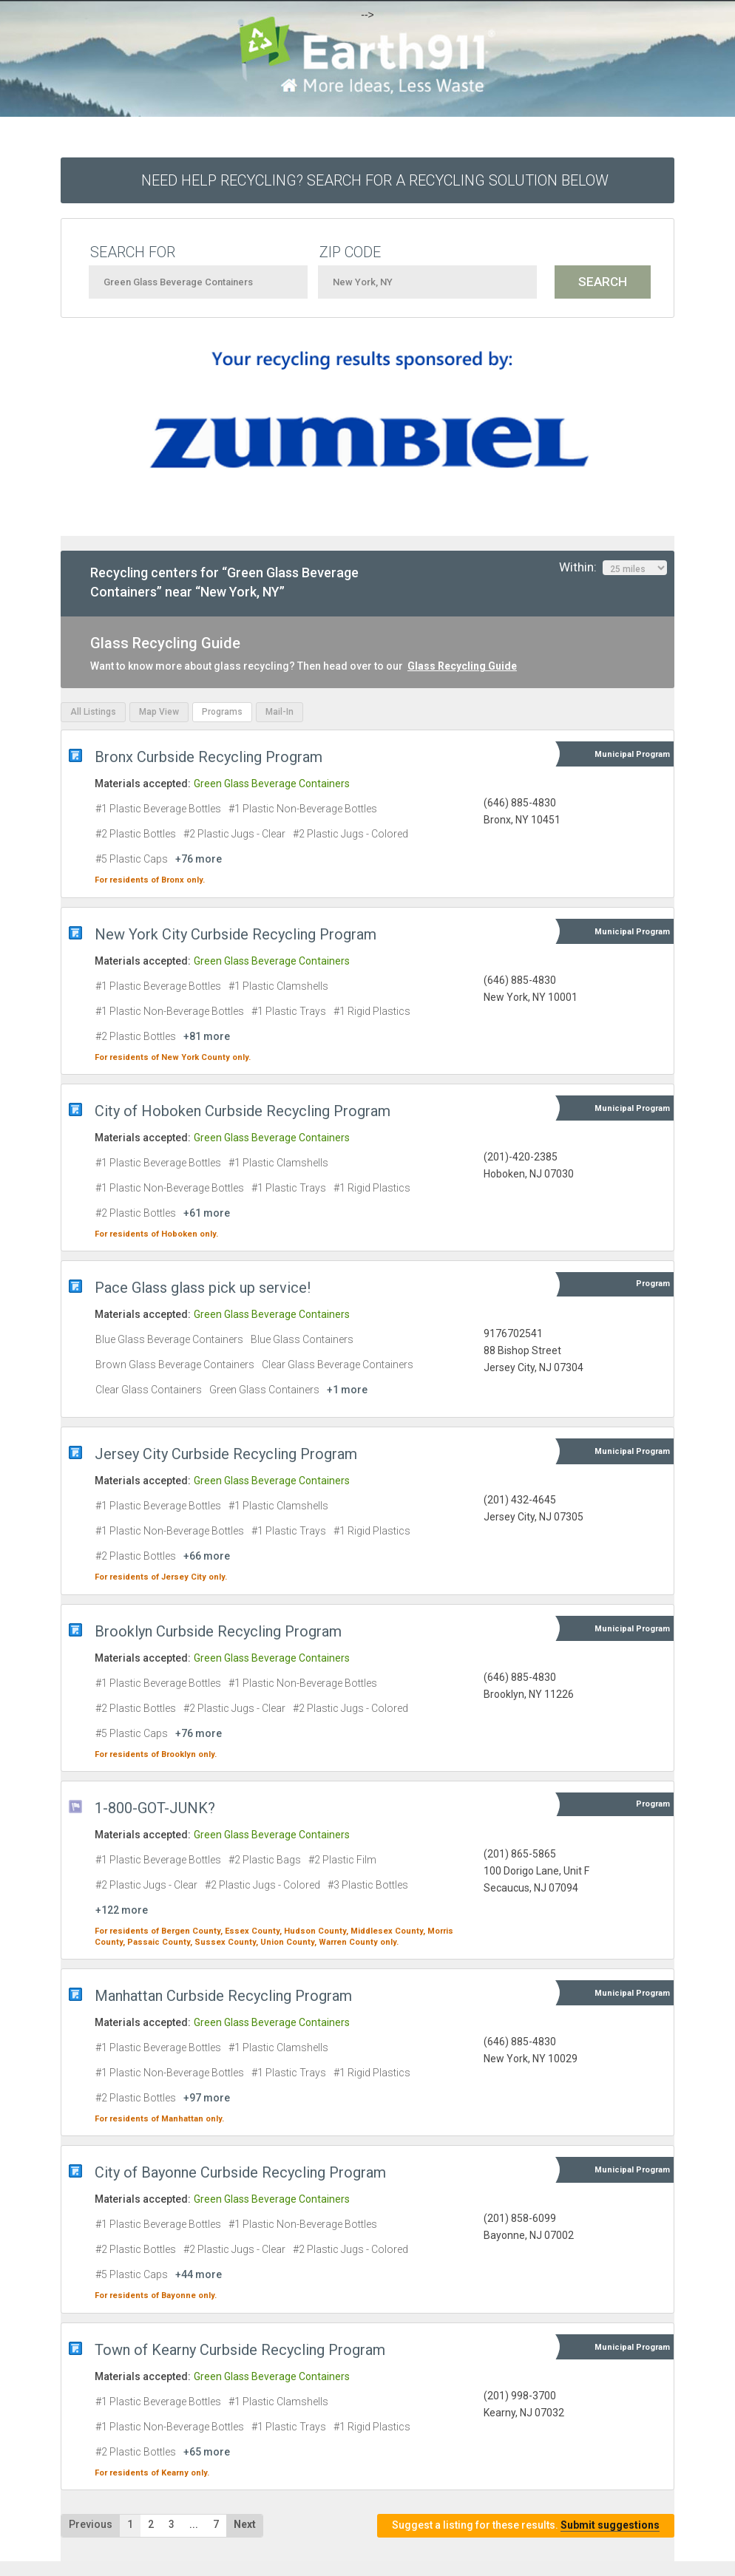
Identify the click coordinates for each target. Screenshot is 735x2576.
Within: (613, 568)
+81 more (206, 1036)
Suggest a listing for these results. (526, 2525)
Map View (159, 712)
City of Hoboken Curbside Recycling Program (242, 1111)
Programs (222, 712)
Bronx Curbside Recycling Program (208, 757)
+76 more (198, 859)
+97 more (206, 2098)
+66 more (206, 1556)
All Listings (93, 712)
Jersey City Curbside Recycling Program (226, 1454)
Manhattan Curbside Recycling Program (223, 1996)
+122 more (121, 1910)
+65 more (206, 2452)
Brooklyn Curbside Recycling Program (218, 1631)
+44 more (198, 2274)
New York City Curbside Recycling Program (235, 934)
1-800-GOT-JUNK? (155, 1808)
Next (245, 2524)
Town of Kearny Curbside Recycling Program (240, 2350)
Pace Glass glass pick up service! (203, 1288)
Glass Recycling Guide (462, 666)
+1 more (347, 1390)
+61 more (206, 1213)
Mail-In (279, 712)
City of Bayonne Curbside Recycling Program (240, 2172)
